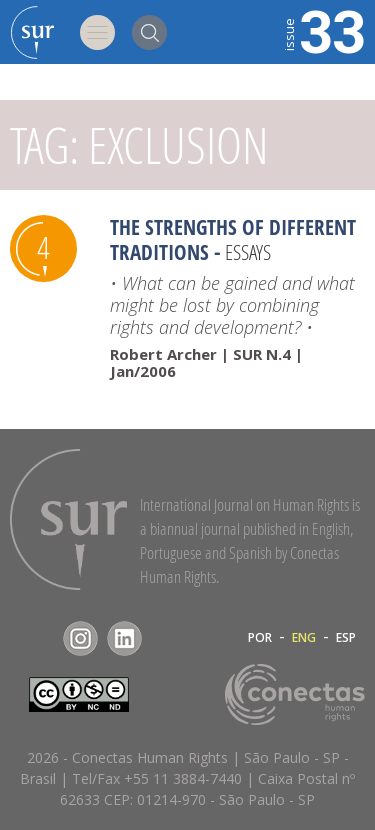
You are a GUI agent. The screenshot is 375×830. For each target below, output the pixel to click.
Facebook (36, 638)
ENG (304, 638)
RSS (168, 638)
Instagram (80, 638)
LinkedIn (124, 638)
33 (323, 30)
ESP (346, 638)
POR (260, 638)
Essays (248, 252)
